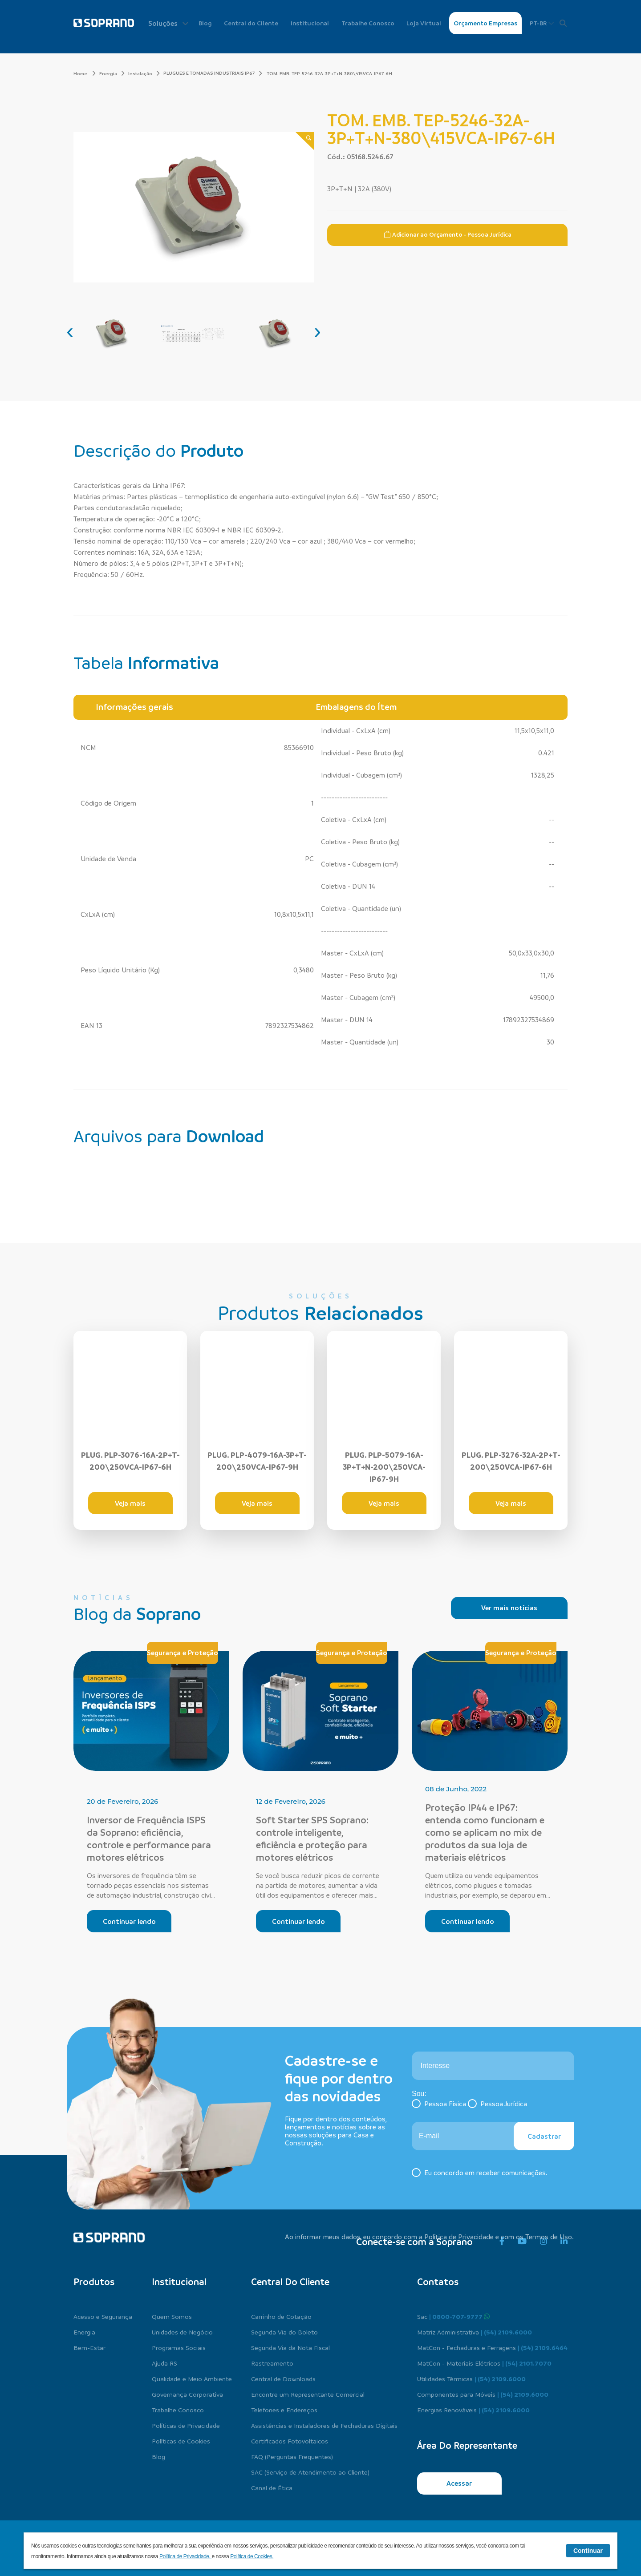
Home (84, 73)
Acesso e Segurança (102, 2316)
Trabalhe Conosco (367, 23)
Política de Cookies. (251, 2556)
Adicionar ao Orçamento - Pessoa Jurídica (447, 234)
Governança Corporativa (187, 2394)
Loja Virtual (423, 23)
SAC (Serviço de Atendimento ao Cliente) (310, 2472)
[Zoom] (305, 141)
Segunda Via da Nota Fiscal (290, 2347)
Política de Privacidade (459, 2236)
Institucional (310, 23)
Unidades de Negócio (182, 2332)
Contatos (437, 2281)
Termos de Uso (548, 2236)
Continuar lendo (129, 1921)
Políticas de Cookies (181, 2441)
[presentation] (69, 331)
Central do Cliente (251, 23)
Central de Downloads (283, 2378)
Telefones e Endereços (284, 2410)
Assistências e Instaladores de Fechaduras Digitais (324, 2425)
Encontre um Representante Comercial (308, 2394)
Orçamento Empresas (485, 23)
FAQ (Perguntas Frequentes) (292, 2456)
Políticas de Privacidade (186, 2425)
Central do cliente (290, 2281)
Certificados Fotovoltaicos (289, 2441)
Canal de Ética (271, 2487)
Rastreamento (272, 2363)
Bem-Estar (89, 2347)
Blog (205, 23)
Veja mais (130, 1503)
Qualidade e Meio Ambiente (192, 2378)
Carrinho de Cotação (281, 2316)
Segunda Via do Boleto (284, 2332)
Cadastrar (544, 2136)
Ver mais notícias (509, 1607)
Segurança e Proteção (182, 1652)
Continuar (588, 2550)
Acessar (459, 2483)
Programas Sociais (179, 2347)
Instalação (144, 73)
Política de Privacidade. (185, 2556)
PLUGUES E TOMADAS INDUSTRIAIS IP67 (209, 73)
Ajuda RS (164, 2363)
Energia (112, 73)
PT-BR (542, 23)
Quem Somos (172, 2316)
